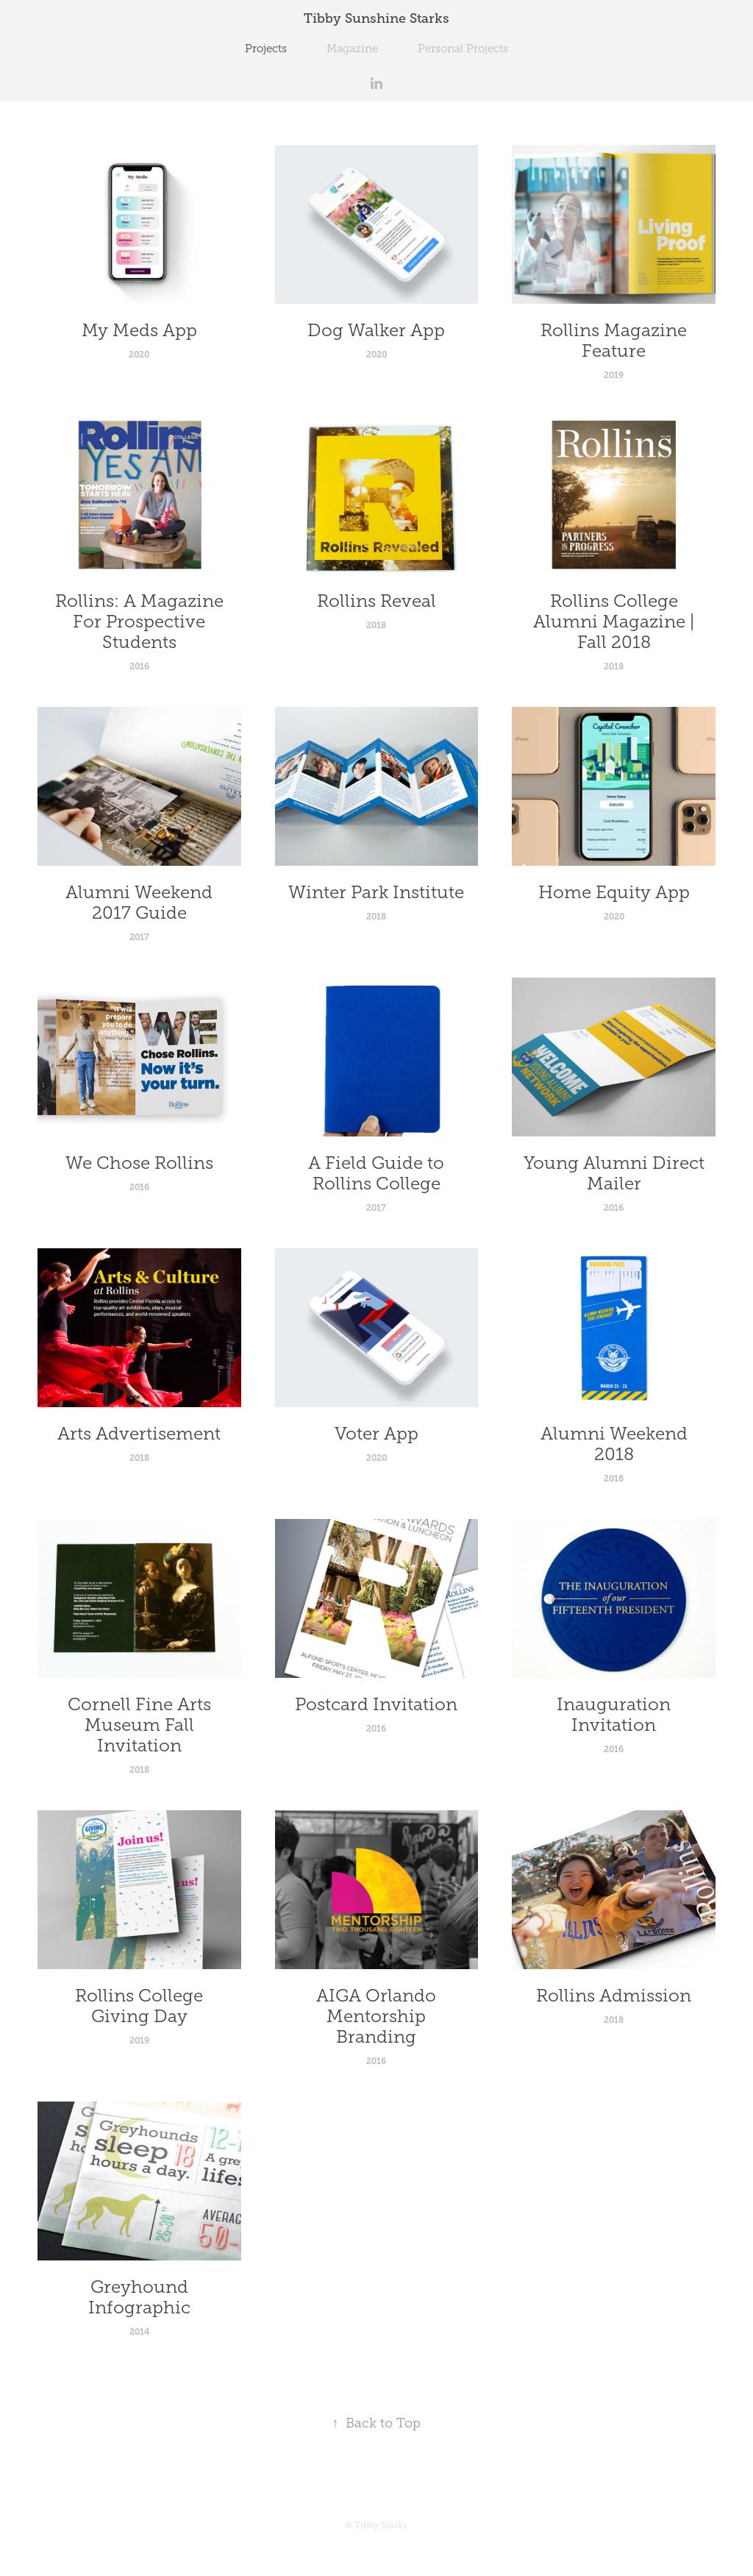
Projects (266, 48)
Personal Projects (463, 48)
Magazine (352, 48)
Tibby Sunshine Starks (376, 18)
